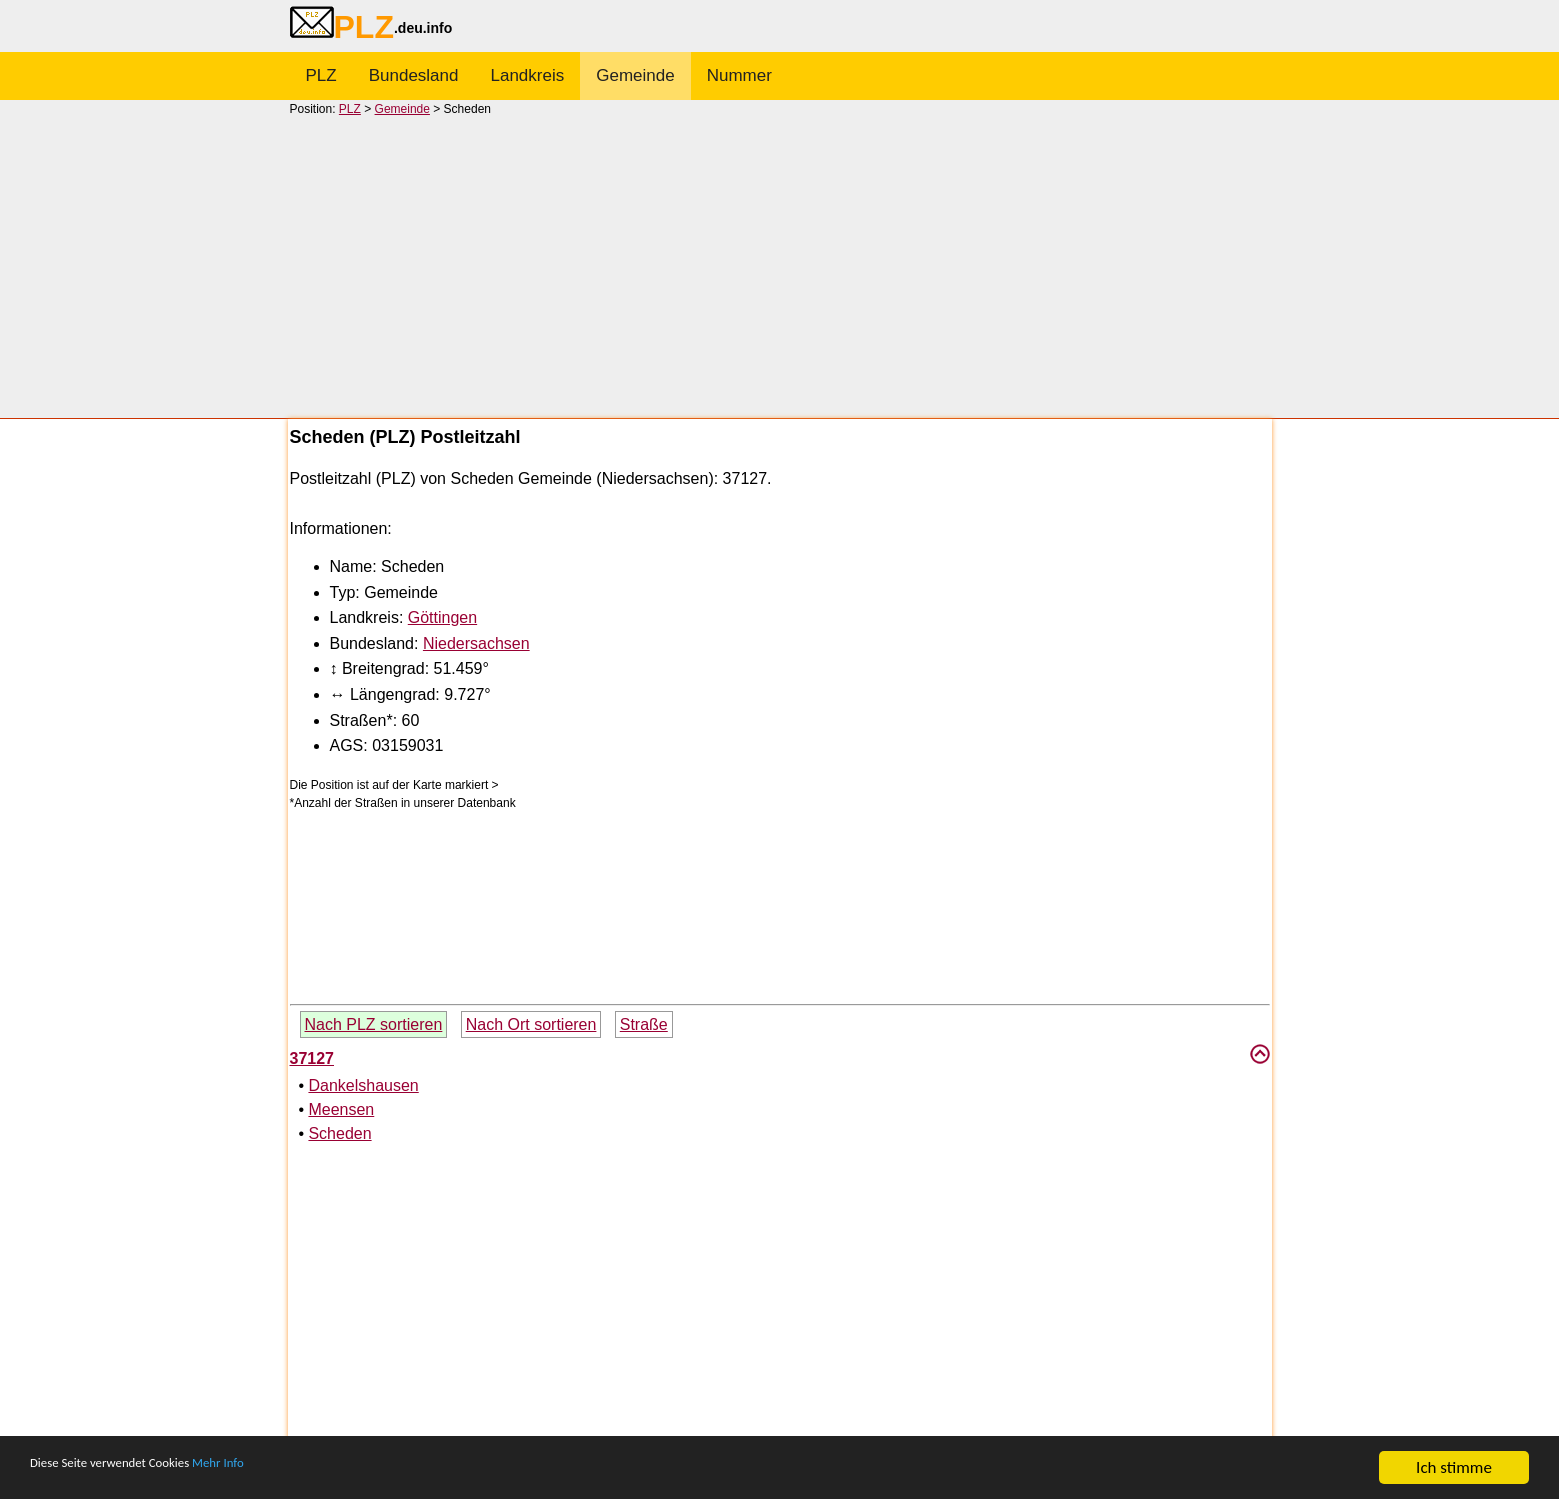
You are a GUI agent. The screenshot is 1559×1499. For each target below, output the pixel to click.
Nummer (739, 75)
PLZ (321, 75)
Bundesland (414, 75)
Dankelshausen (363, 1085)
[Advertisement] (780, 266)
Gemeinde (635, 75)
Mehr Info (280, 1468)
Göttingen (442, 617)
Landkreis (528, 75)
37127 (312, 1058)
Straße (644, 1024)
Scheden (339, 1133)
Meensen (341, 1109)
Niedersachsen (476, 643)
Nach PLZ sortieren (374, 1024)
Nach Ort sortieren (531, 1024)
